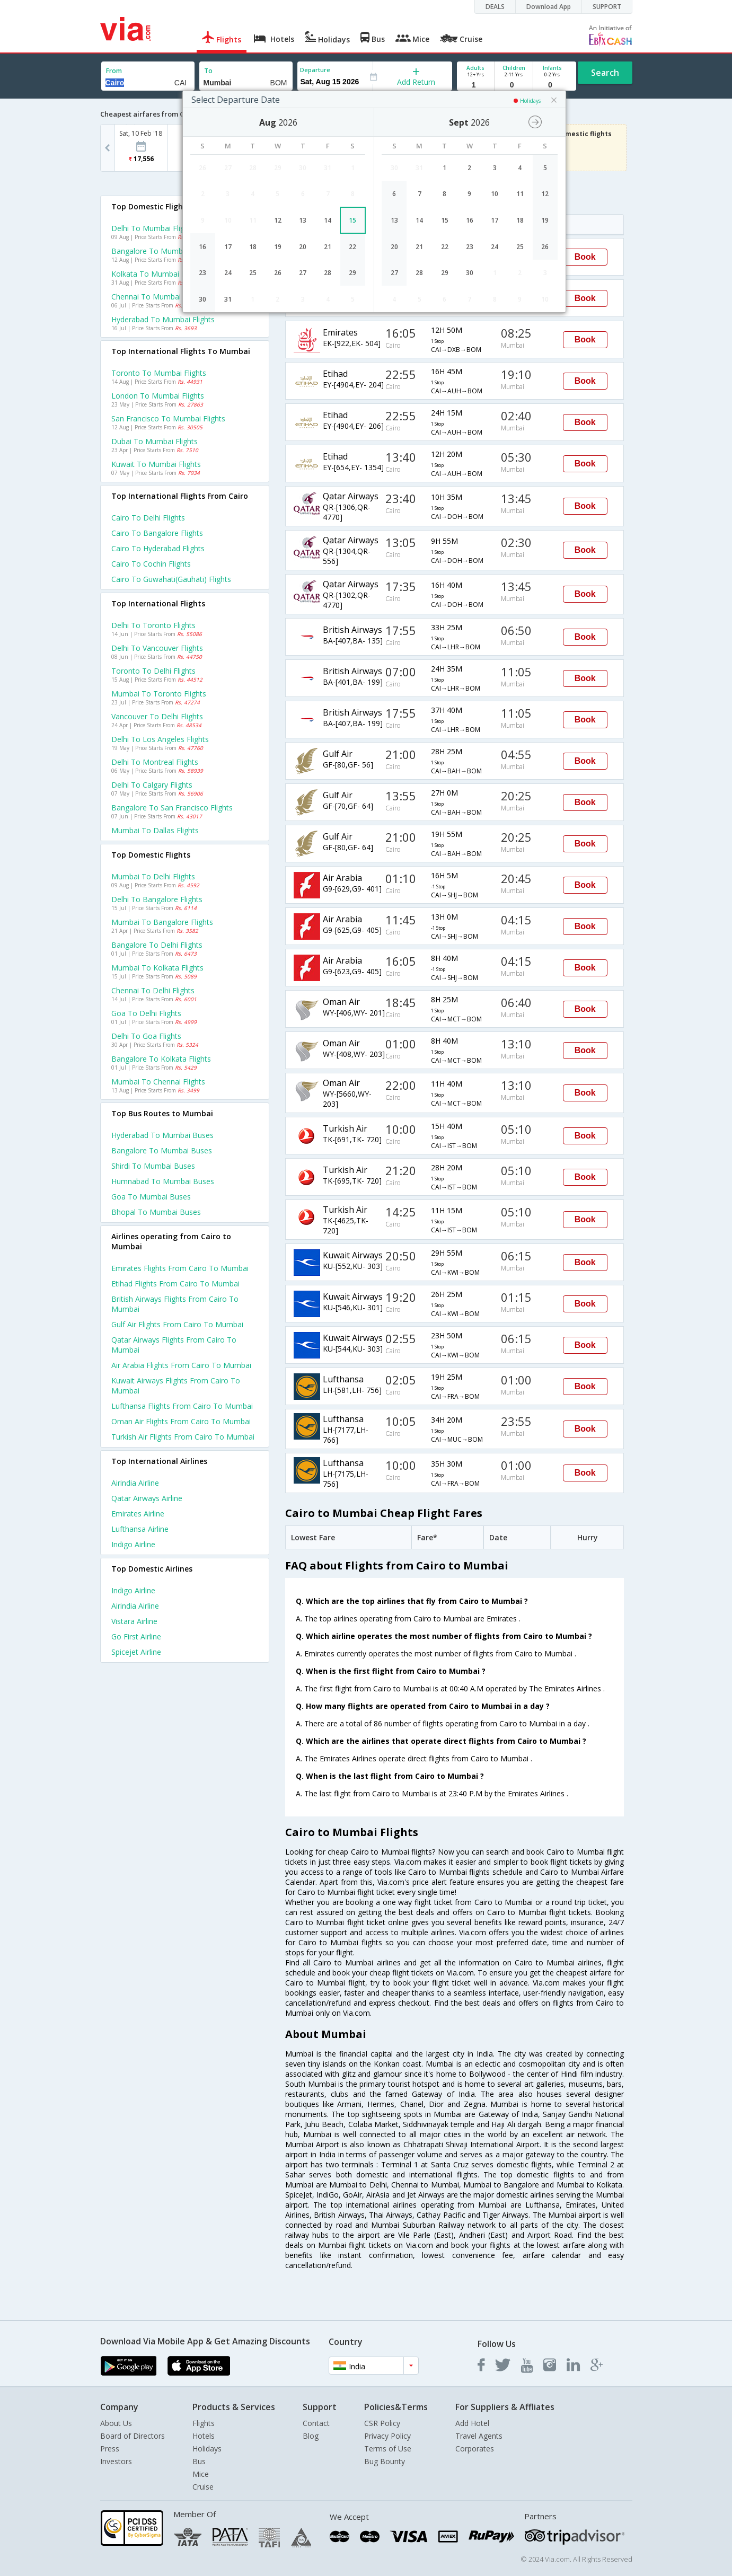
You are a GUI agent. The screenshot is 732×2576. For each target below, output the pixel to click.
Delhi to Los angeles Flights (160, 739)
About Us (116, 2423)
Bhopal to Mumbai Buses (156, 1212)
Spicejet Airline (136, 1652)
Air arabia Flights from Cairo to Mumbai (181, 1365)
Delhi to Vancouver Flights (157, 648)
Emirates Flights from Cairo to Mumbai (180, 1268)
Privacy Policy (387, 2436)
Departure (315, 70)
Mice (200, 2474)
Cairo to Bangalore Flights (157, 533)
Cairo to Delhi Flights (148, 518)
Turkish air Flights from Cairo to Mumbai (182, 1437)
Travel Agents (478, 2436)
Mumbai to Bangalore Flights (162, 922)
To (208, 70)
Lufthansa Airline (140, 1529)
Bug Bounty (384, 2461)
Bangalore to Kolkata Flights (161, 1059)
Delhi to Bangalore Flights (156, 899)
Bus (199, 2461)
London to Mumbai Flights (157, 396)
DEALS (495, 6)
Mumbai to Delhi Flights (153, 876)
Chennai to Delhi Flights (153, 990)
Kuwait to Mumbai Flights (156, 464)
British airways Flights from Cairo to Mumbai (175, 1304)
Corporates (474, 2448)
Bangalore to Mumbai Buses (161, 1150)
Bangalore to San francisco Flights (172, 807)
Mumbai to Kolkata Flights (157, 968)
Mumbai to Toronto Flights (158, 694)
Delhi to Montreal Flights (154, 762)
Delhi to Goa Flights (146, 1036)
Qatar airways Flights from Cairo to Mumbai (173, 1345)
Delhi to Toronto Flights (153, 625)
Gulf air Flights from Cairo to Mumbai (177, 1324)
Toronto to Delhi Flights (153, 671)
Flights (203, 2423)
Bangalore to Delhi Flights (156, 945)
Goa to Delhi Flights (146, 1013)
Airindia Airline (135, 1483)
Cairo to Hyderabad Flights (158, 548)
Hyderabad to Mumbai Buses (162, 1135)
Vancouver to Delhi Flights (157, 716)
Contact (316, 2423)
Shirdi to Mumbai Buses (153, 1166)
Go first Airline (136, 1636)
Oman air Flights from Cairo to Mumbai (181, 1421)
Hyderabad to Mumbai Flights (163, 319)
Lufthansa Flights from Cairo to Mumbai (182, 1406)
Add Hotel (472, 2423)
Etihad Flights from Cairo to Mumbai (175, 1283)
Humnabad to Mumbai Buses (162, 1181)
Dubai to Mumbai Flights (154, 441)
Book (585, 256)
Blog (311, 2436)
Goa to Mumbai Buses (151, 1197)
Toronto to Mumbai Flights (158, 373)
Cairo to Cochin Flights (151, 564)
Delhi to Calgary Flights (151, 785)
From (114, 70)
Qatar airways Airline (146, 1498)
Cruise (203, 2487)
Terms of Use (387, 2448)
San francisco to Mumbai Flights (168, 418)
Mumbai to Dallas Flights (155, 830)
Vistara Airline (134, 1621)
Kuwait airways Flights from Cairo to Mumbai (175, 1385)
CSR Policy (382, 2423)
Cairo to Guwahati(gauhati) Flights (171, 579)
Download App (548, 6)
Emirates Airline (137, 1513)
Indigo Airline (133, 1544)
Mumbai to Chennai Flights (158, 1082)
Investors (116, 2461)
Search (605, 72)
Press (109, 2448)
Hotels (203, 2436)
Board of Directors (132, 2436)
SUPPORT (607, 6)
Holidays (207, 2448)
